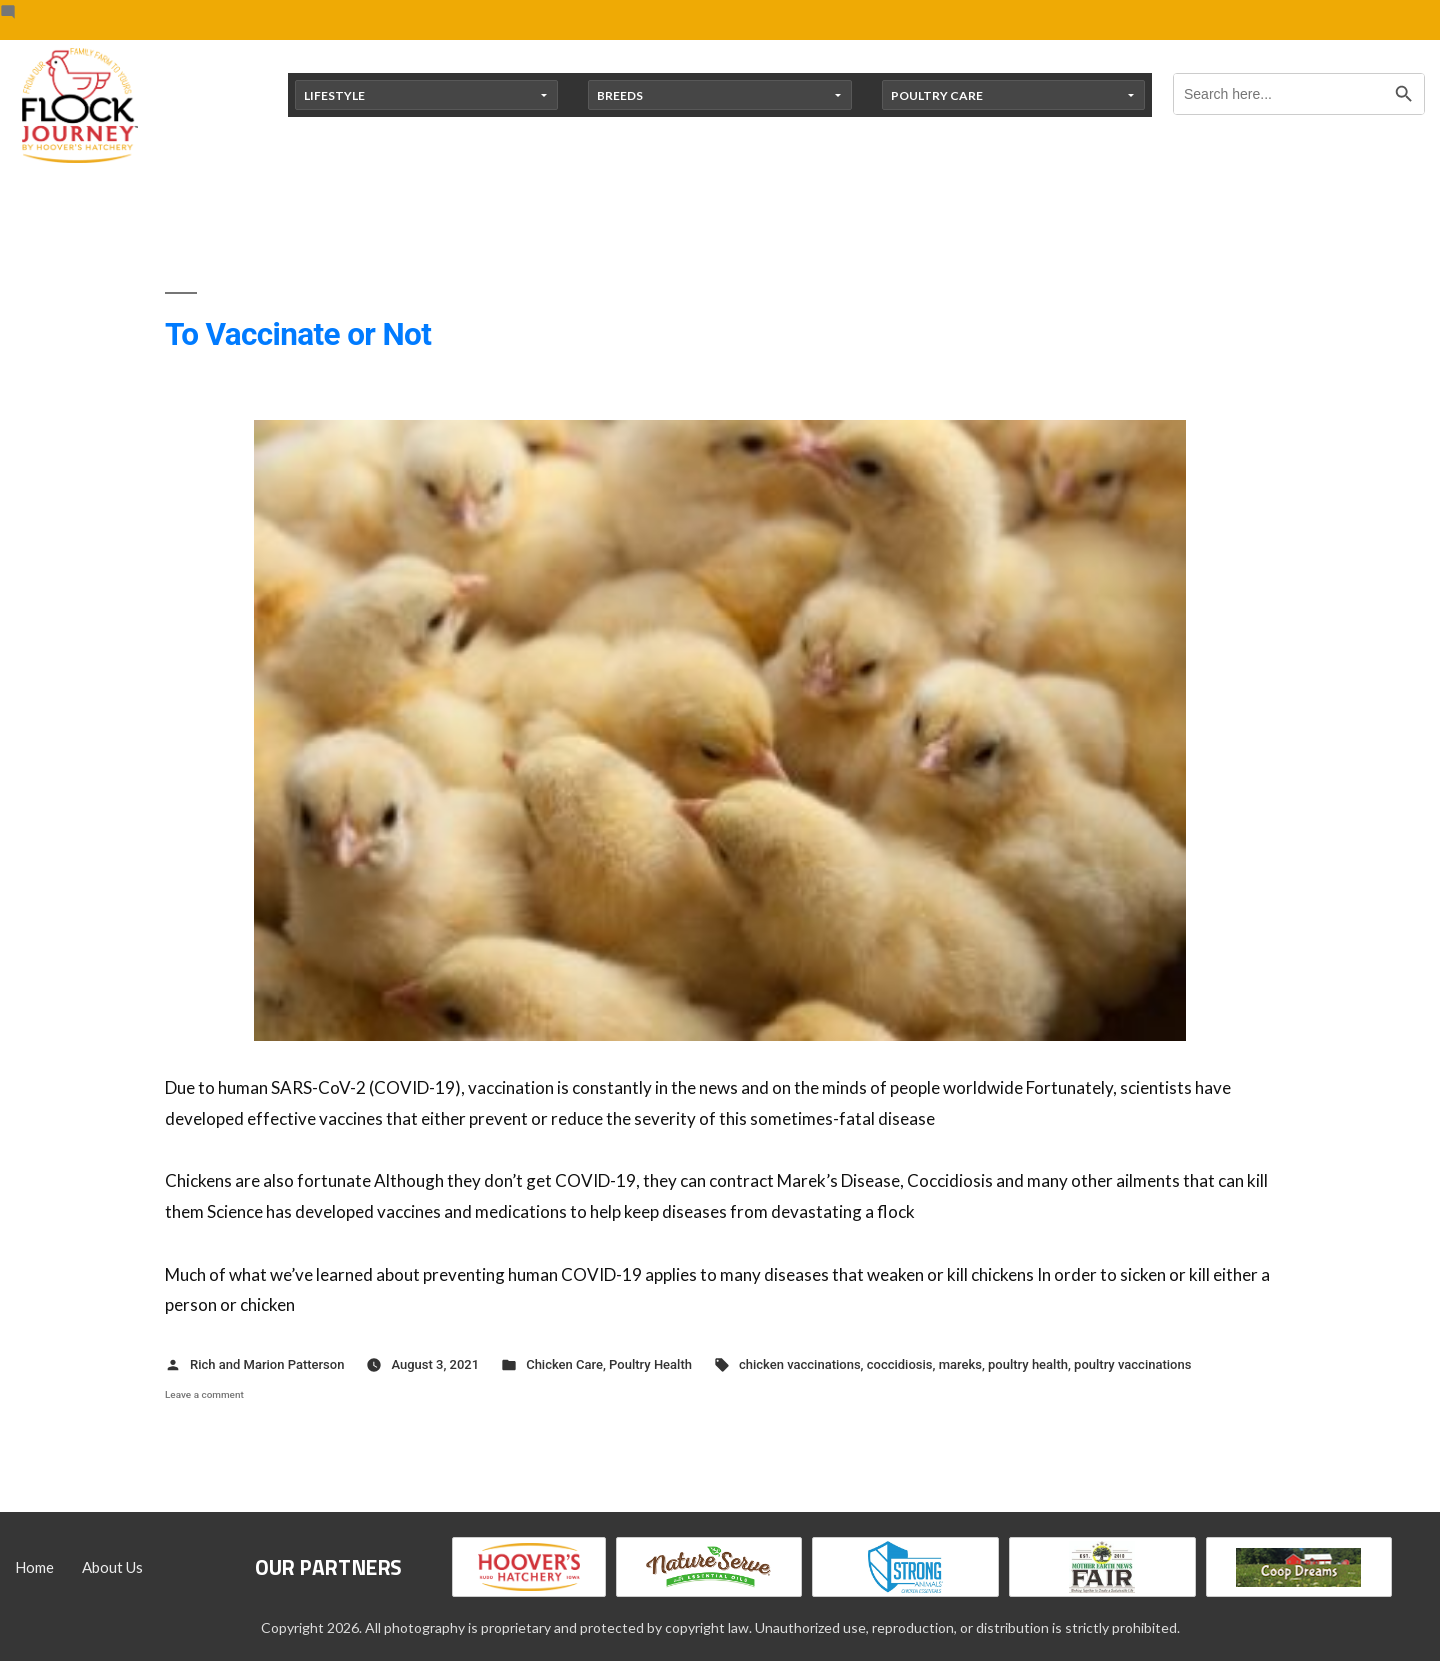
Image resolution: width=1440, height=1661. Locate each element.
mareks (960, 1364)
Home (34, 1567)
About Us (112, 1567)
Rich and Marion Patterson (267, 1364)
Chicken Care (564, 1364)
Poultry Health (650, 1364)
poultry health (1028, 1364)
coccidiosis (900, 1364)
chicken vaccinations (800, 1364)
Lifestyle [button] (334, 95)
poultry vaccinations (1132, 1364)
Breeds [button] (620, 95)
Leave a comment (204, 1394)
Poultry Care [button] (937, 95)
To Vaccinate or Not (298, 334)
